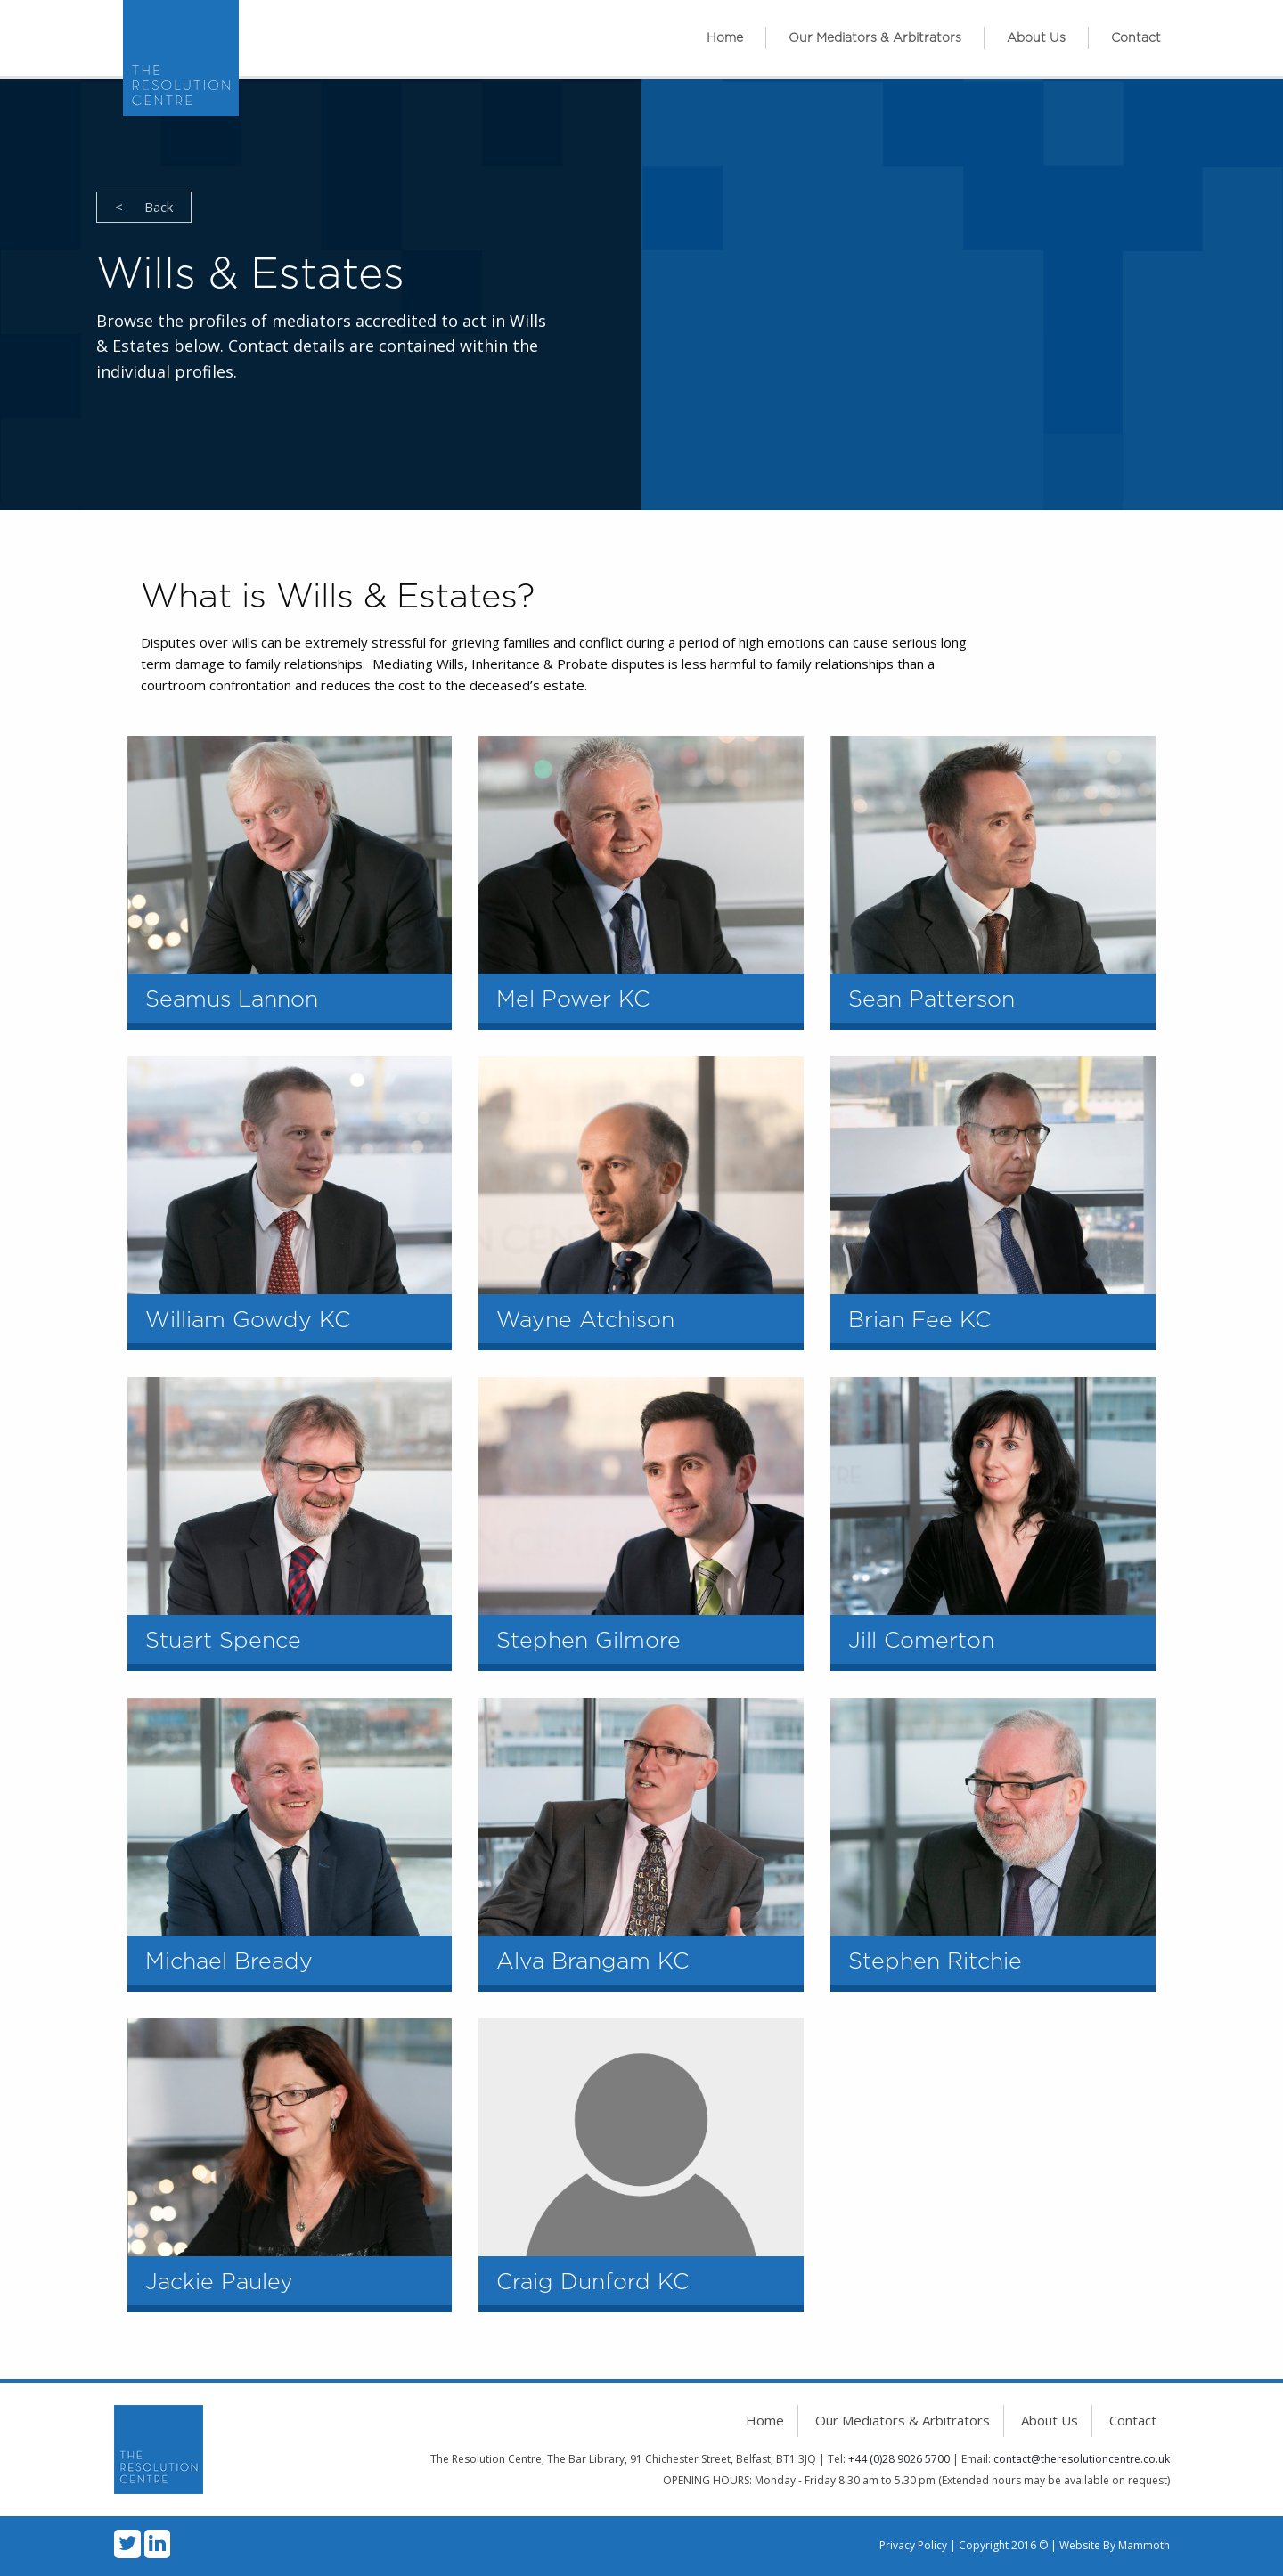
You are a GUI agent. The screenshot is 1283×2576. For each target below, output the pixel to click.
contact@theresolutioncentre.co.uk (1081, 2458)
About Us (1036, 38)
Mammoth (1144, 2545)
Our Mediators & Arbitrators (875, 38)
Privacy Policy (913, 2545)
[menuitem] (725, 38)
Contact (1136, 38)
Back (144, 207)
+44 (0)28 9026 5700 (899, 2458)
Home (725, 38)
